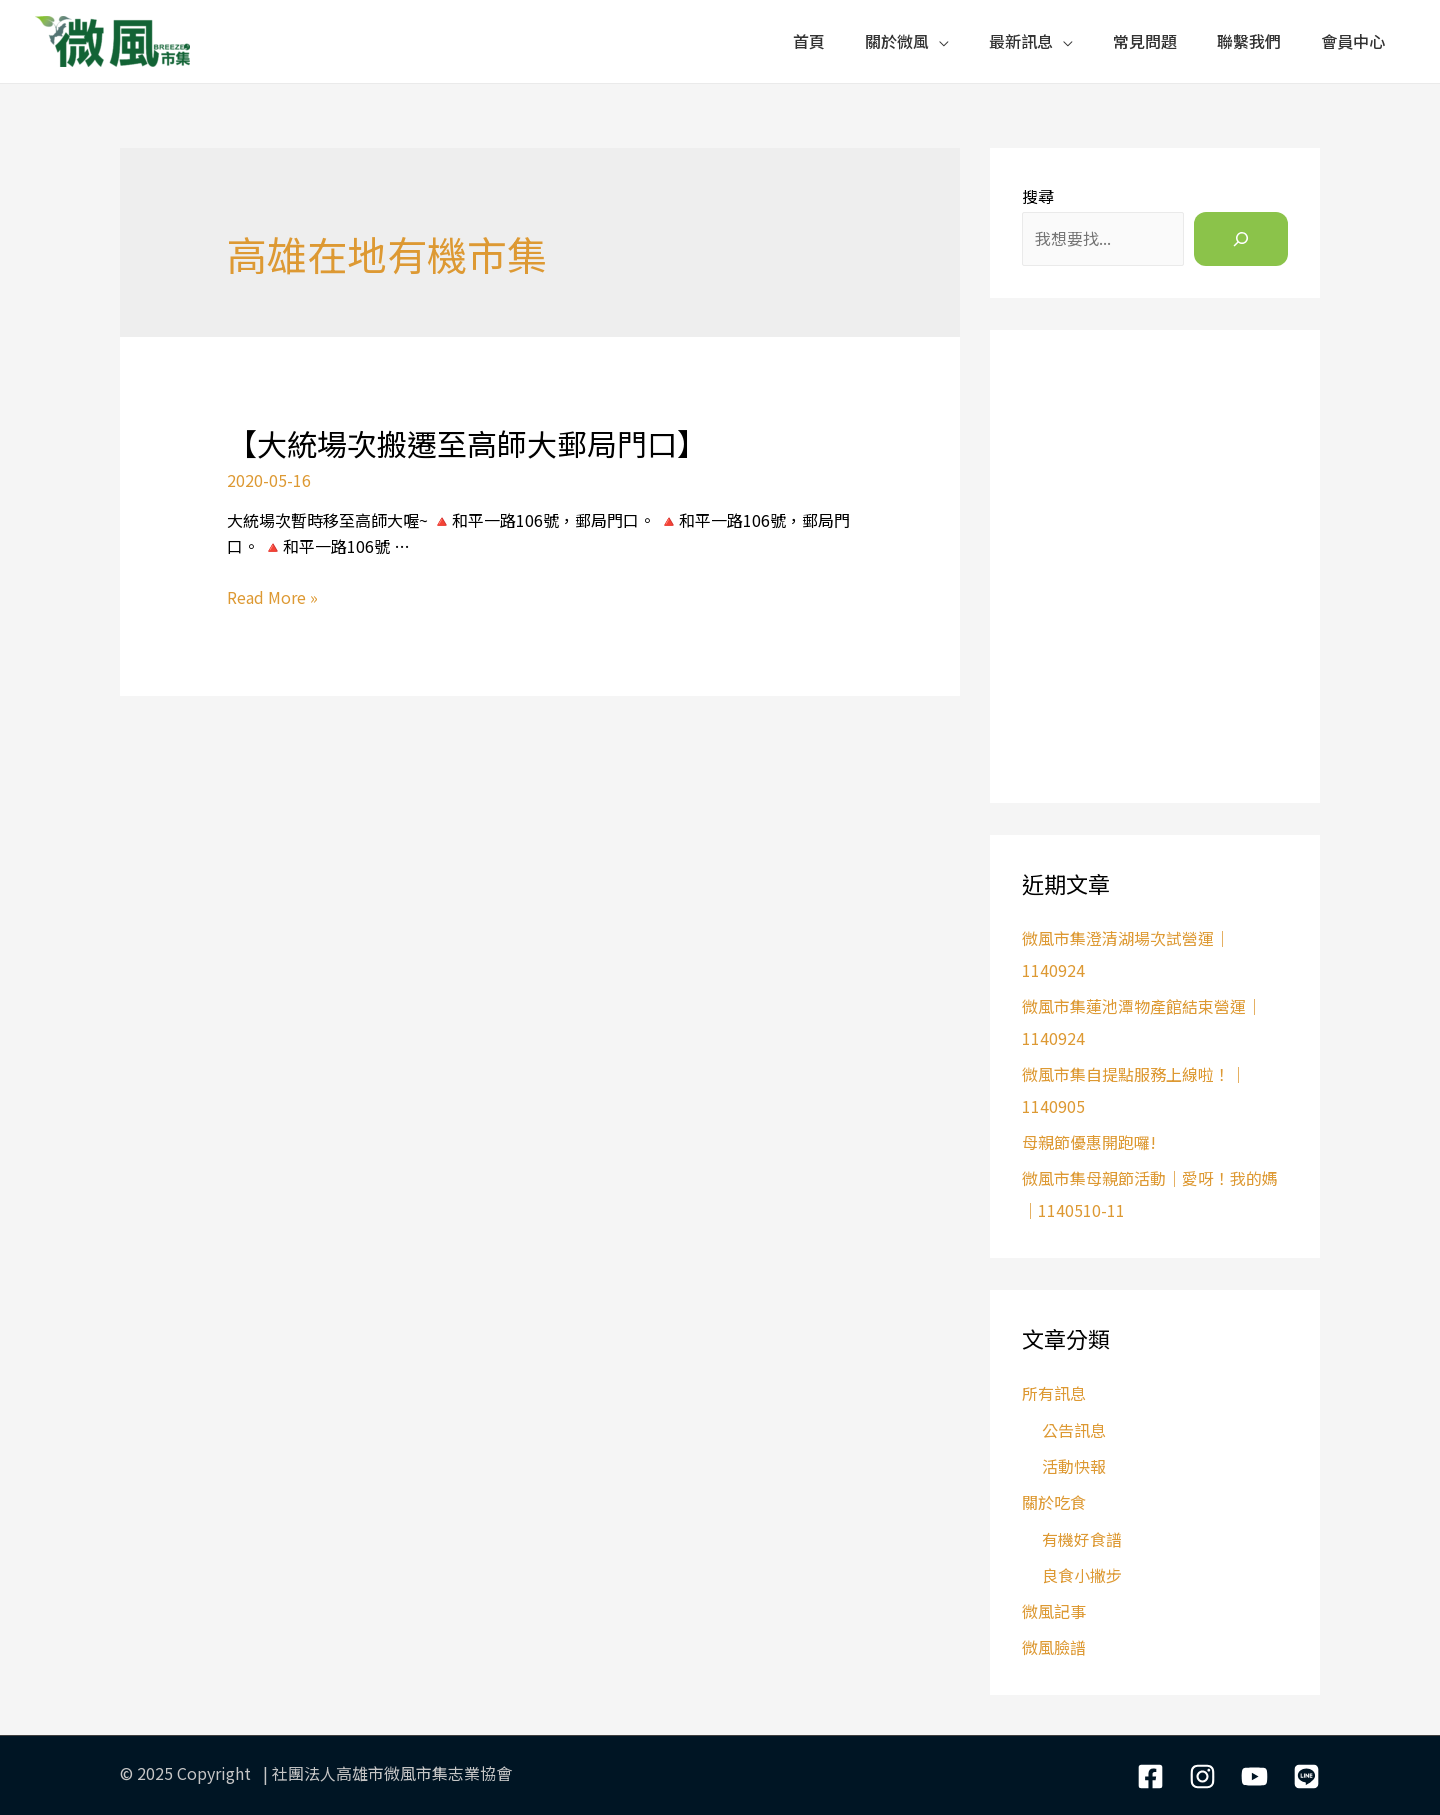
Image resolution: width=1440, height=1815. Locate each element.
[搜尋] (1241, 239)
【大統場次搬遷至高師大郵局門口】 (467, 443)
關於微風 (897, 41)
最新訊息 (1021, 41)
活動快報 (1074, 1466)
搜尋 (1038, 196)
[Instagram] (1202, 1776)
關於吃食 (1054, 1502)
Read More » (272, 597)
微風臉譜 (1054, 1647)
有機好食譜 (1082, 1539)
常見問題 (1145, 41)
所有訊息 (1054, 1393)
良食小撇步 (1082, 1575)
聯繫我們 (1249, 41)
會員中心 (1353, 41)
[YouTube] (1254, 1776)
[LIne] (1306, 1776)
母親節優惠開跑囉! (1089, 1142)
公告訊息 (1074, 1430)
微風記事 (1054, 1611)
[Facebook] (1150, 1776)
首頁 (809, 41)
